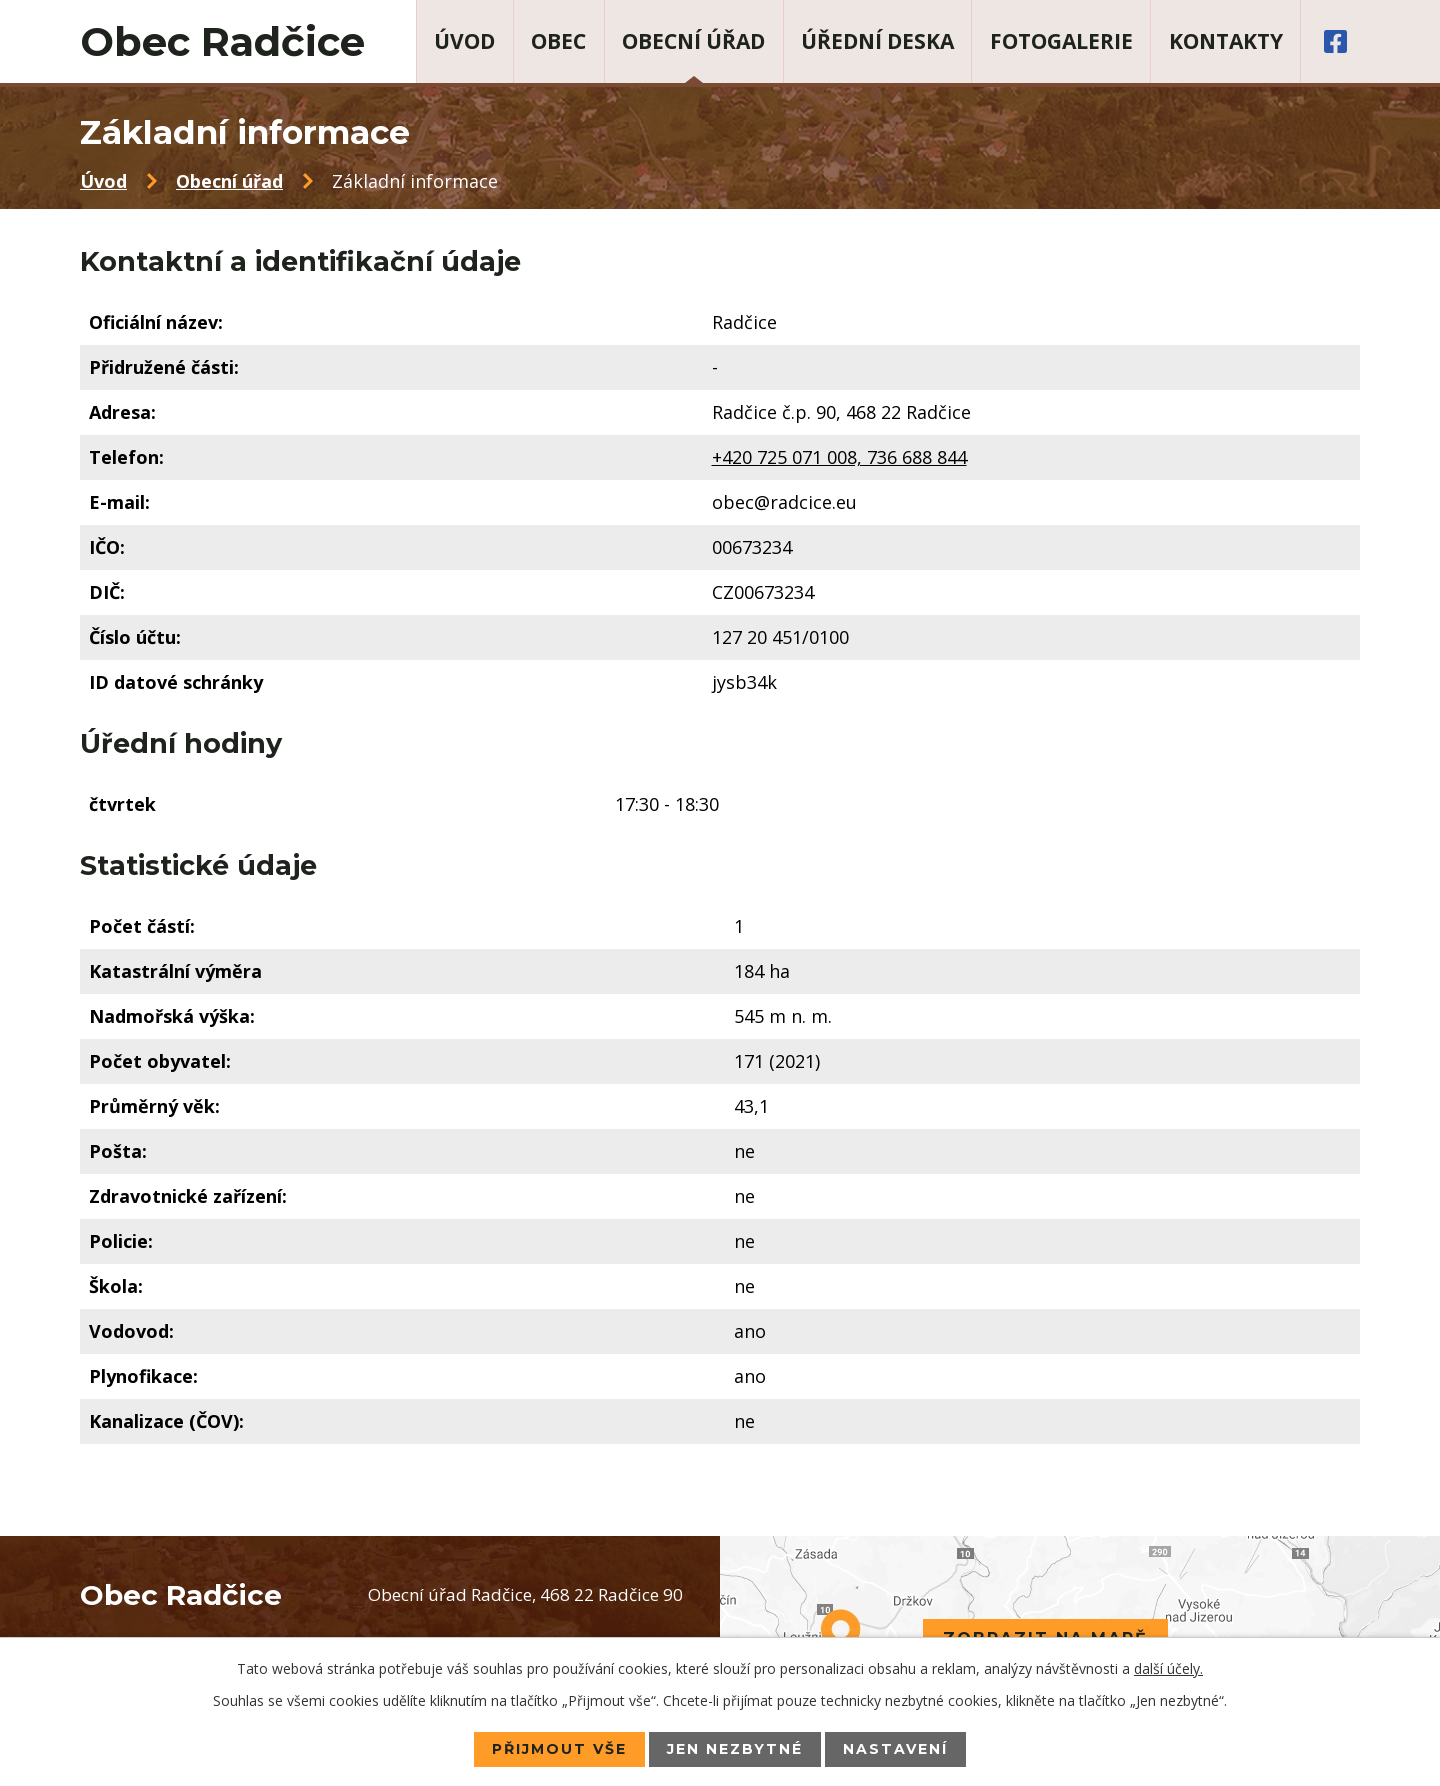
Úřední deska (877, 41)
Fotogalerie (1061, 41)
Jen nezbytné (735, 1749)
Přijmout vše (559, 1749)
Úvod (464, 41)
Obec (558, 41)
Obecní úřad (693, 41)
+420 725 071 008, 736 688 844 (839, 457)
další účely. (1168, 1668)
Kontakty (1226, 41)
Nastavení (895, 1749)
